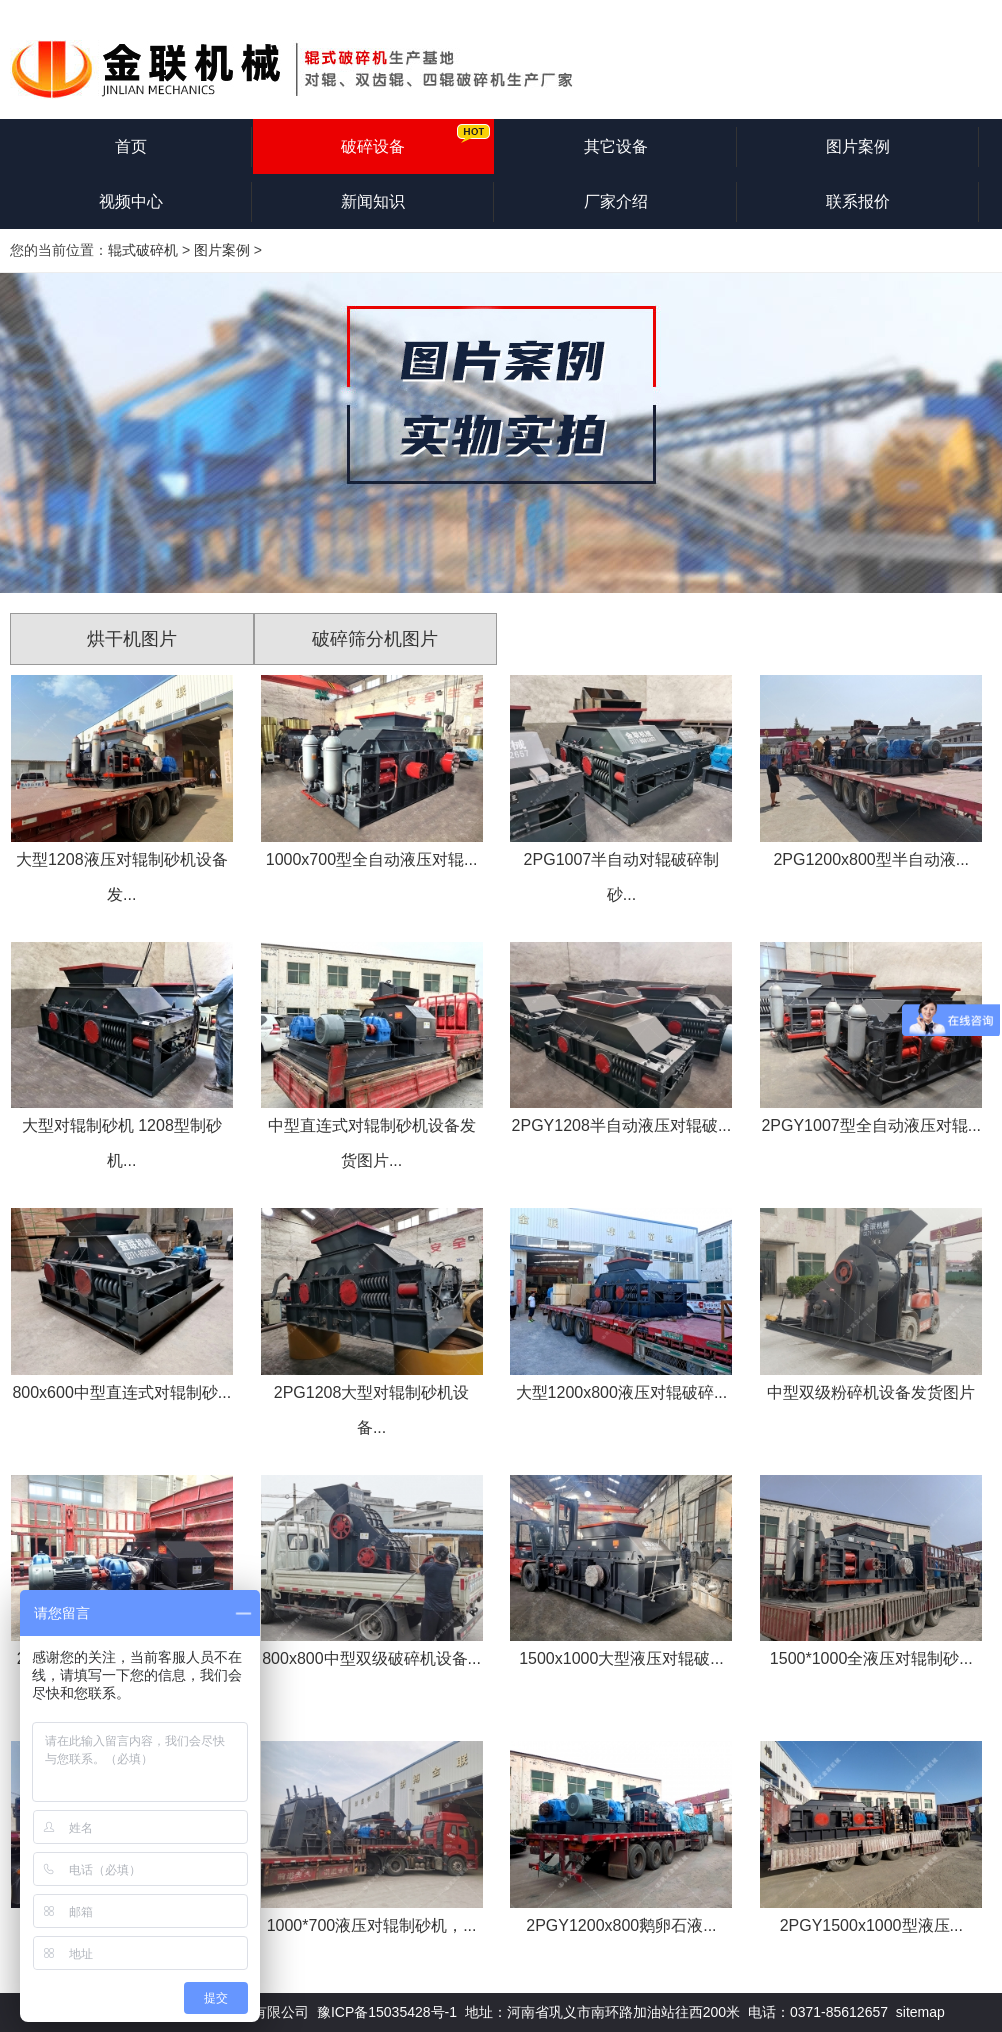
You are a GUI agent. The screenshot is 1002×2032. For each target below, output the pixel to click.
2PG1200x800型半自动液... (871, 859)
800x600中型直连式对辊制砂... (121, 1392)
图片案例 (858, 146)
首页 (131, 146)
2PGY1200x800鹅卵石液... (621, 1925)
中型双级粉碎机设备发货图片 (871, 1392)
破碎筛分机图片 (375, 639)
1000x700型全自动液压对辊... (372, 859)
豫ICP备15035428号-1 (387, 2012)
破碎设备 (373, 146)
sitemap (920, 2012)
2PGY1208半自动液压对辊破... (622, 1125)
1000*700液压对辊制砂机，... (372, 1925)
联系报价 (858, 201)
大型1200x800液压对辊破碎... (622, 1392)
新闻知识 (373, 201)
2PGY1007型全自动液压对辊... (871, 1125)
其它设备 (616, 146)
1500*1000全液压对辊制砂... (871, 1658)
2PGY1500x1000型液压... (871, 1925)
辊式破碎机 (143, 250)
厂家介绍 (616, 201)
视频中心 (131, 201)
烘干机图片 (132, 639)
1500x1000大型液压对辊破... (621, 1658)
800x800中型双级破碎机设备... (371, 1658)
